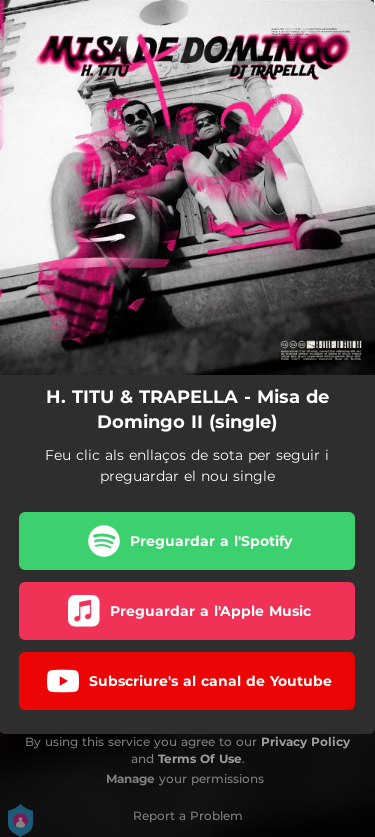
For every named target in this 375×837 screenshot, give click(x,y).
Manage (130, 778)
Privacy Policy (305, 741)
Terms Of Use (200, 758)
